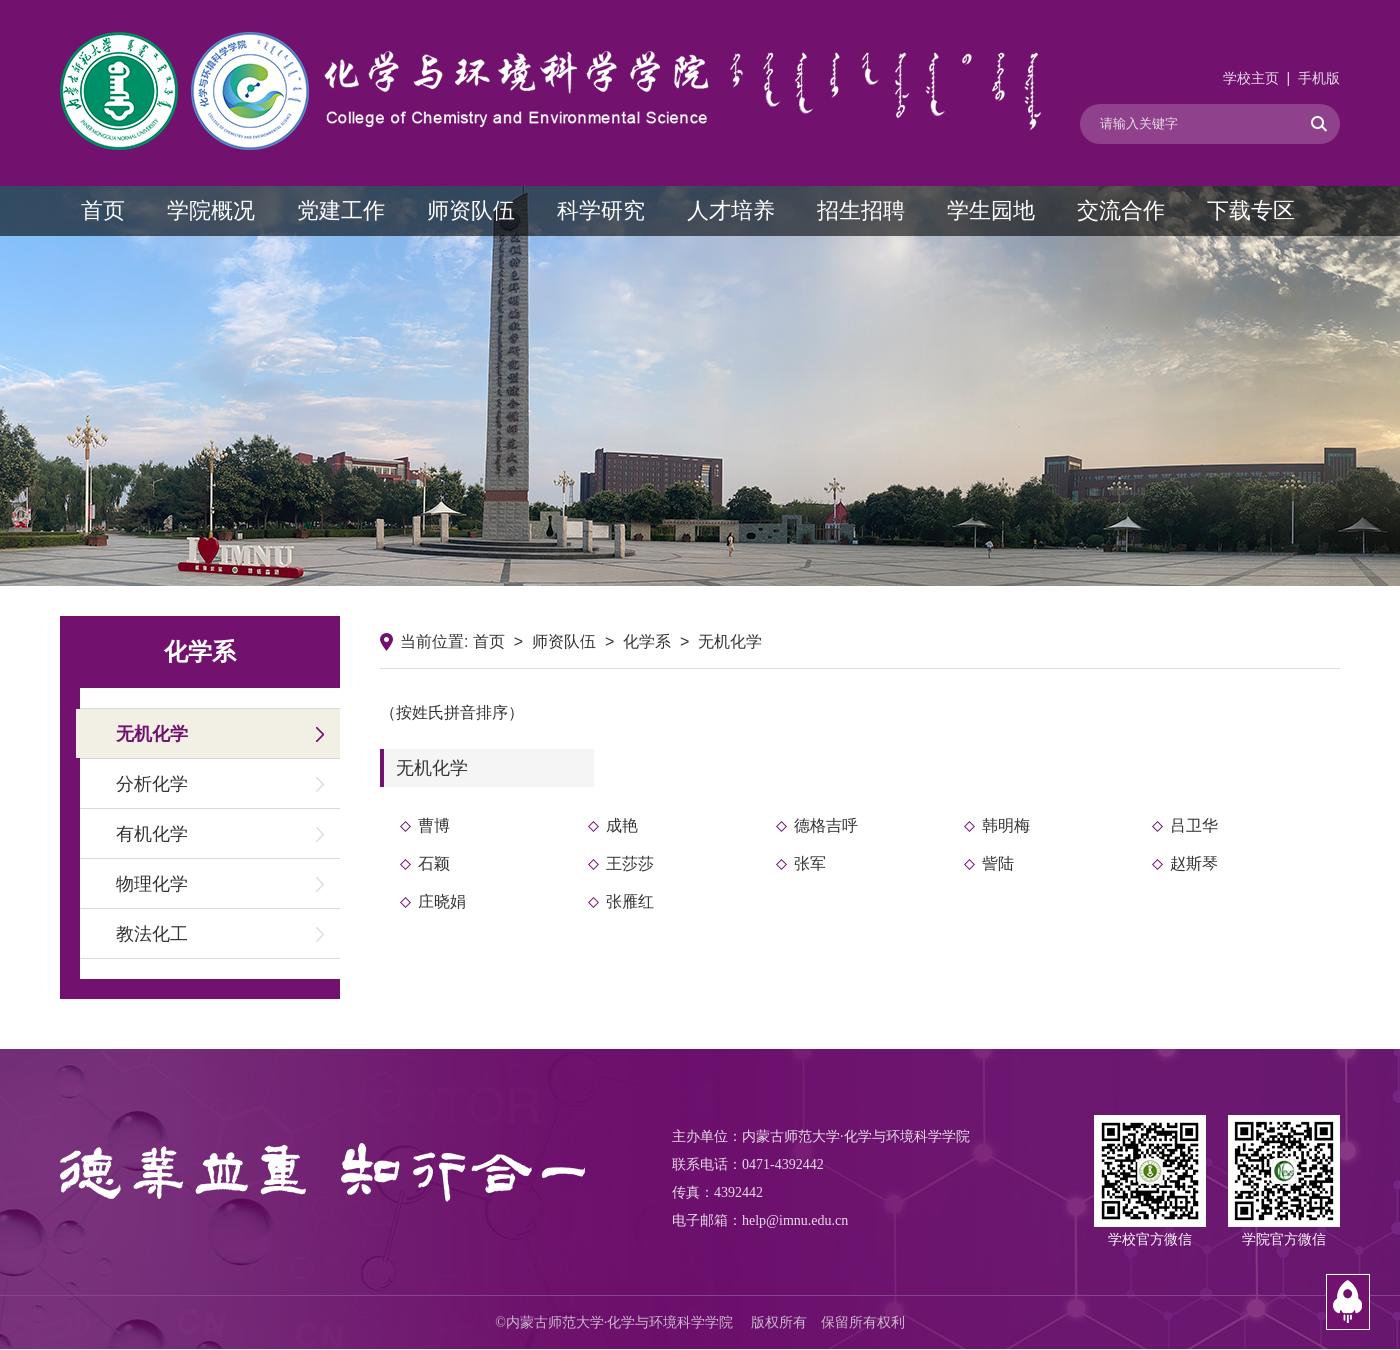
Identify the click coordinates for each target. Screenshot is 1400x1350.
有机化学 (152, 834)
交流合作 (1121, 210)
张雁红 (630, 901)
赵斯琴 (1194, 863)
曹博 (434, 825)
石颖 (434, 863)
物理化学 (152, 884)
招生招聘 (861, 210)
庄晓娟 (442, 901)
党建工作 (341, 210)
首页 (103, 210)
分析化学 (152, 784)
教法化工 (152, 934)
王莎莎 (630, 863)
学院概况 (211, 210)
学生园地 (991, 210)
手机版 (1319, 78)
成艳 (622, 825)
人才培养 (731, 210)
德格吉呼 (826, 825)
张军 (810, 863)
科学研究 (601, 210)
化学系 (647, 641)
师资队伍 (471, 210)
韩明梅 (1006, 825)
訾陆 (998, 863)
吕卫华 (1194, 825)
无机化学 (152, 734)
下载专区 (1251, 210)
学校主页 (1251, 78)
